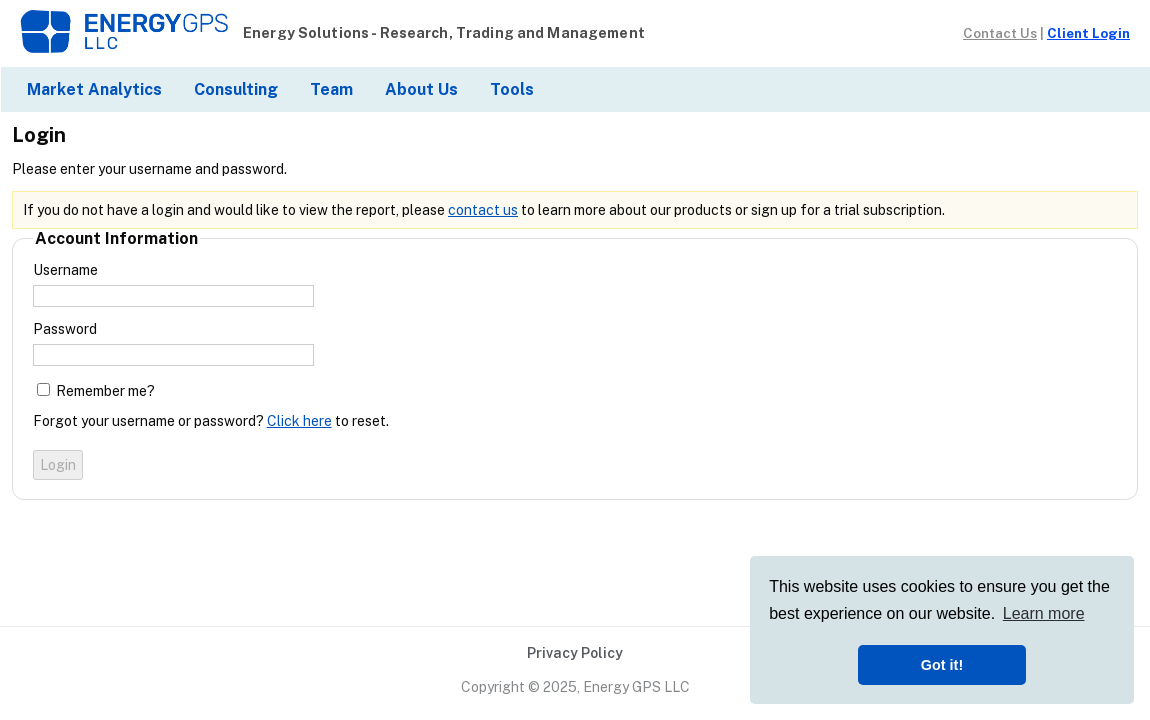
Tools (512, 89)
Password (65, 329)
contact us (483, 210)
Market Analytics (94, 89)
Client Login (1088, 33)
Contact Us (1000, 33)
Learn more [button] (1044, 613)
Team (331, 89)
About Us (421, 89)
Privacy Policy (575, 653)
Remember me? (105, 391)
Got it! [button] (942, 665)
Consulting (236, 89)
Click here (299, 421)
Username (65, 270)
